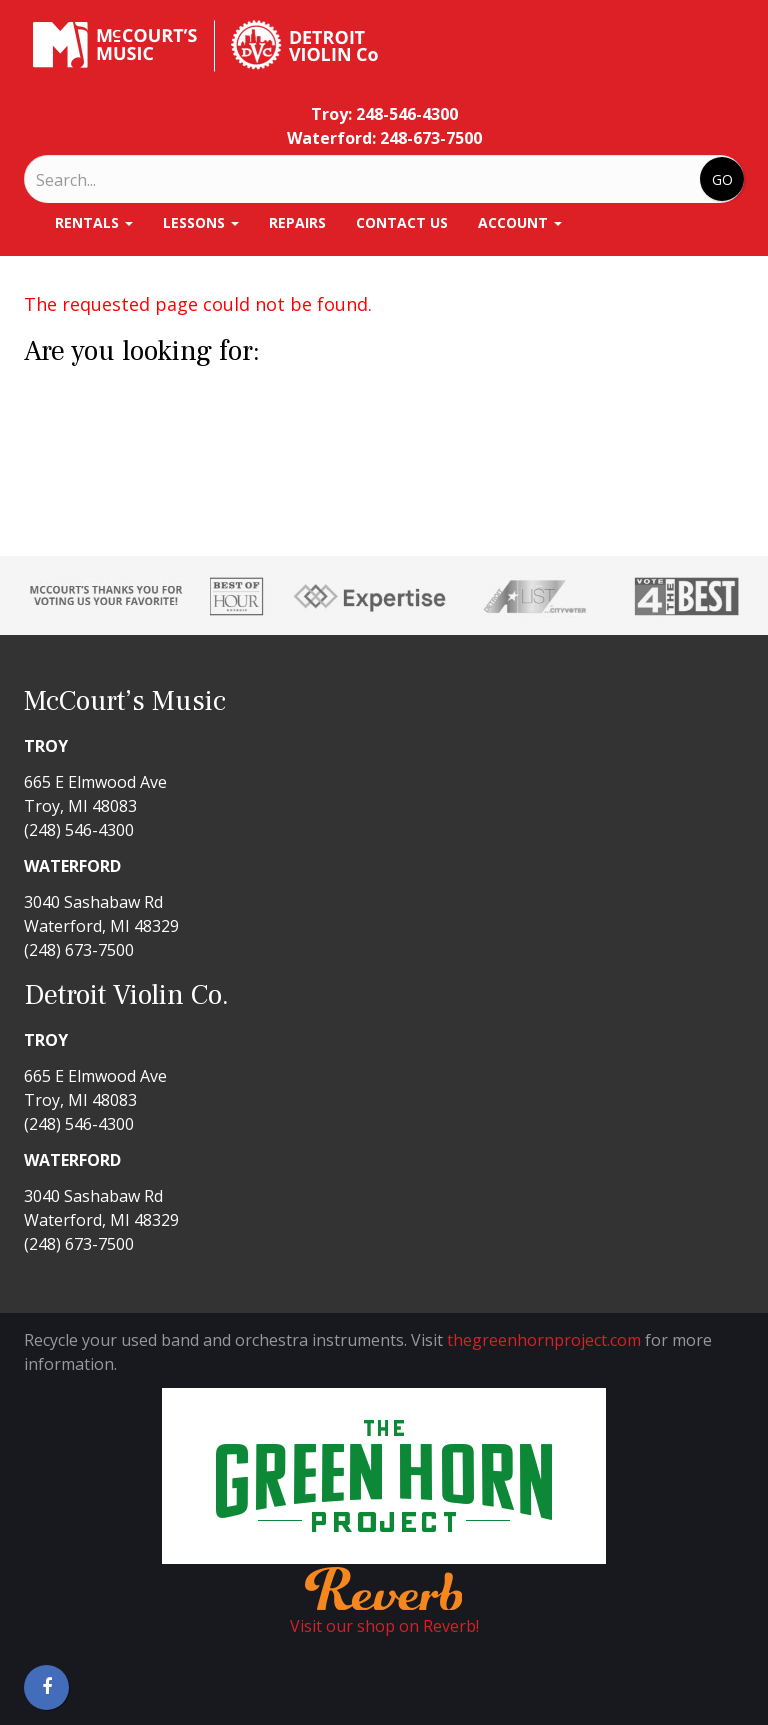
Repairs (297, 222)
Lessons (201, 222)
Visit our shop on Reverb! (384, 1626)
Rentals (94, 222)
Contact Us (402, 222)
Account (520, 222)
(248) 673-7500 (79, 950)
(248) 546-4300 (79, 830)
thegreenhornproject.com (544, 1340)
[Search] (119, 180)
